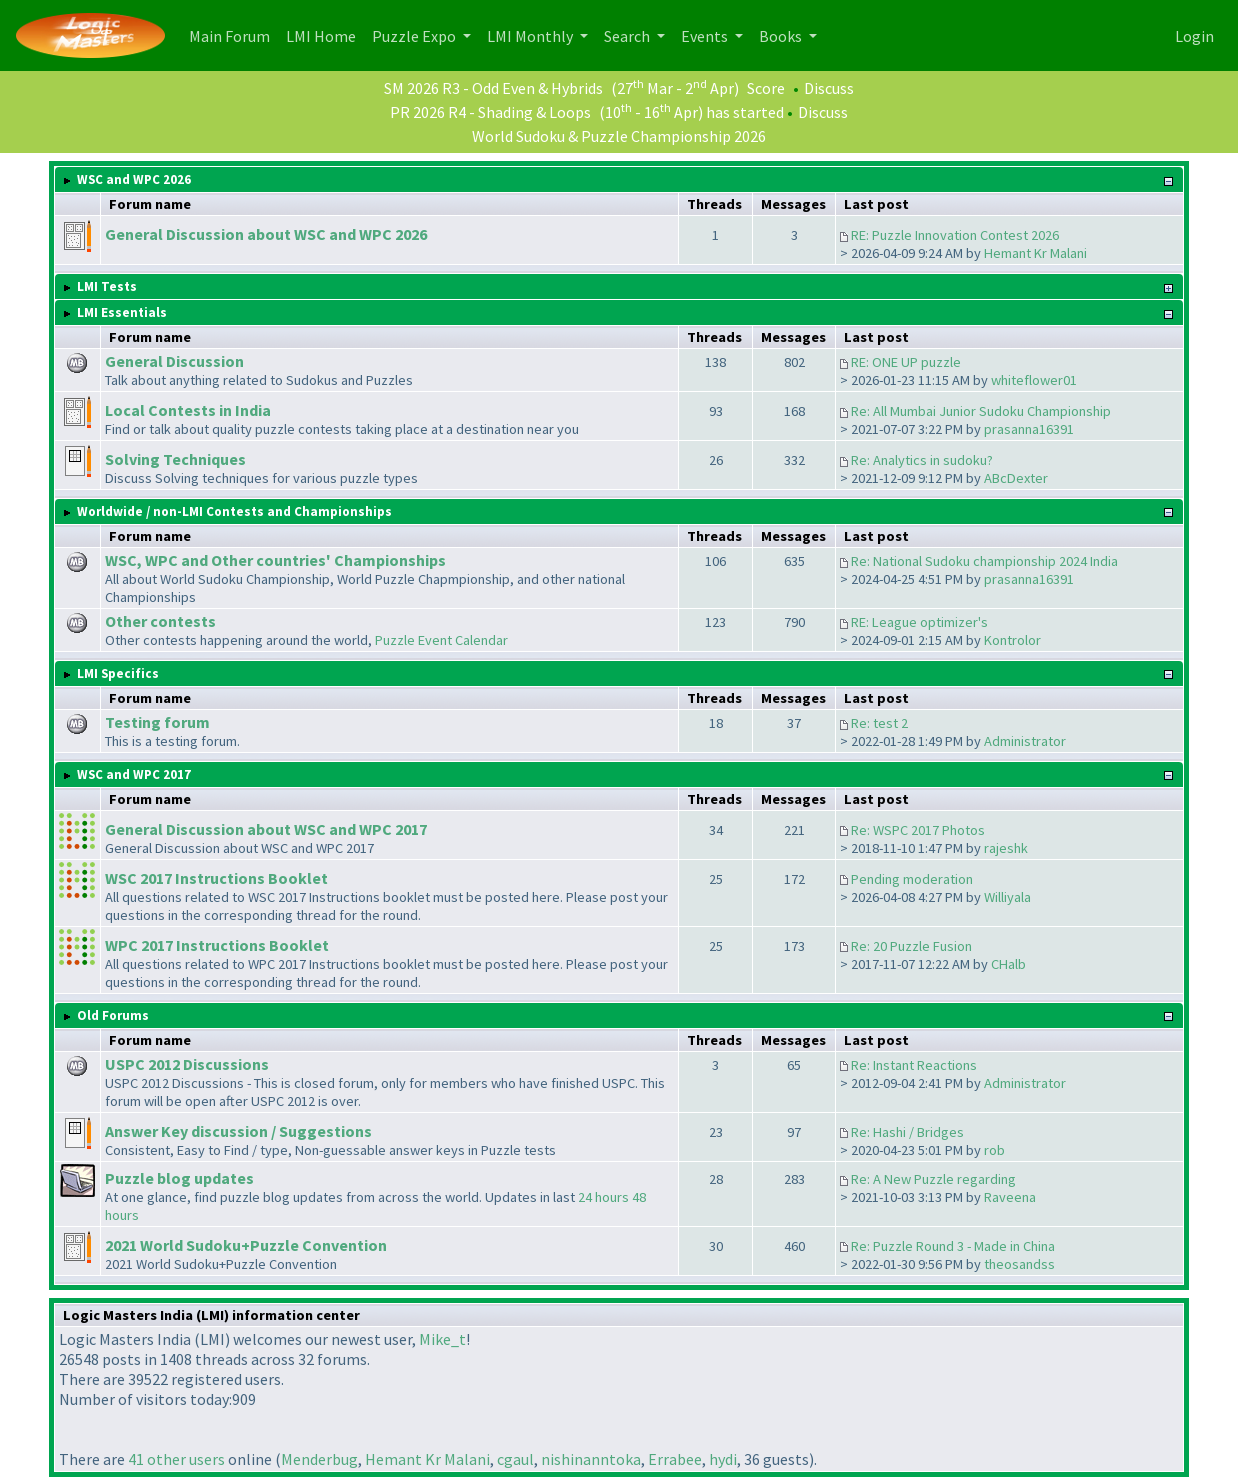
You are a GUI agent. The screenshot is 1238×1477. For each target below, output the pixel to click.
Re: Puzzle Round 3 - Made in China (953, 1246)
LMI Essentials (122, 312)
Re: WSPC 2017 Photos (918, 830)
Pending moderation (912, 879)
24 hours (603, 1197)
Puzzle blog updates (179, 1178)
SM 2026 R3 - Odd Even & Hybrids (493, 88)
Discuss (829, 88)
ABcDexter (1016, 478)
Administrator (1025, 741)
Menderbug (319, 1459)
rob (994, 1150)
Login (1194, 36)
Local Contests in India (188, 410)
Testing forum (157, 722)
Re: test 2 (879, 723)
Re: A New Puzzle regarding (933, 1179)
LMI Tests (107, 286)
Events (706, 36)
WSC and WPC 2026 (134, 179)
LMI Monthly (531, 36)
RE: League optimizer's (919, 622)
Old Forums (113, 1015)
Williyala (1007, 897)
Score (766, 88)
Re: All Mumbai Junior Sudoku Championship (981, 411)
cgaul (515, 1459)
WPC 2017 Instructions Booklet (217, 945)
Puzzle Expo (415, 36)
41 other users (176, 1459)
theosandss (1019, 1264)
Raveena (1010, 1197)
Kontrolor (1012, 640)
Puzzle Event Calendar (441, 640)
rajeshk (1006, 848)
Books (782, 36)
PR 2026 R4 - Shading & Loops (490, 112)
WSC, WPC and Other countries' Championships (275, 560)
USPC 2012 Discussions (187, 1064)
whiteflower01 (1034, 380)
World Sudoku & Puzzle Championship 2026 (619, 136)
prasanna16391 (1029, 429)
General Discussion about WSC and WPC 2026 (266, 234)
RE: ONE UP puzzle (906, 362)
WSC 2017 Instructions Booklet (216, 878)
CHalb (1008, 964)
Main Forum (233, 34)
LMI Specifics (118, 673)
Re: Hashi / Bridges (907, 1132)
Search (628, 36)
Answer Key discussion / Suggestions (238, 1131)
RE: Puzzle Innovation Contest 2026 (955, 235)
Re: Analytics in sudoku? (922, 460)
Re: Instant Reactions (914, 1065)
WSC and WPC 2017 (134, 774)
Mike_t (442, 1339)
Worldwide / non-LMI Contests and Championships (234, 511)
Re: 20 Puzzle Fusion (911, 946)
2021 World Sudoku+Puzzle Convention (246, 1245)
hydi (723, 1459)
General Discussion (174, 361)
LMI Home (325, 34)
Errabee (675, 1459)
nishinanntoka (591, 1459)
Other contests (160, 621)
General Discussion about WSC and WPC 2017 (266, 829)
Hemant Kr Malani (1035, 253)
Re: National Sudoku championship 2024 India (984, 561)
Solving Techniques (175, 459)
